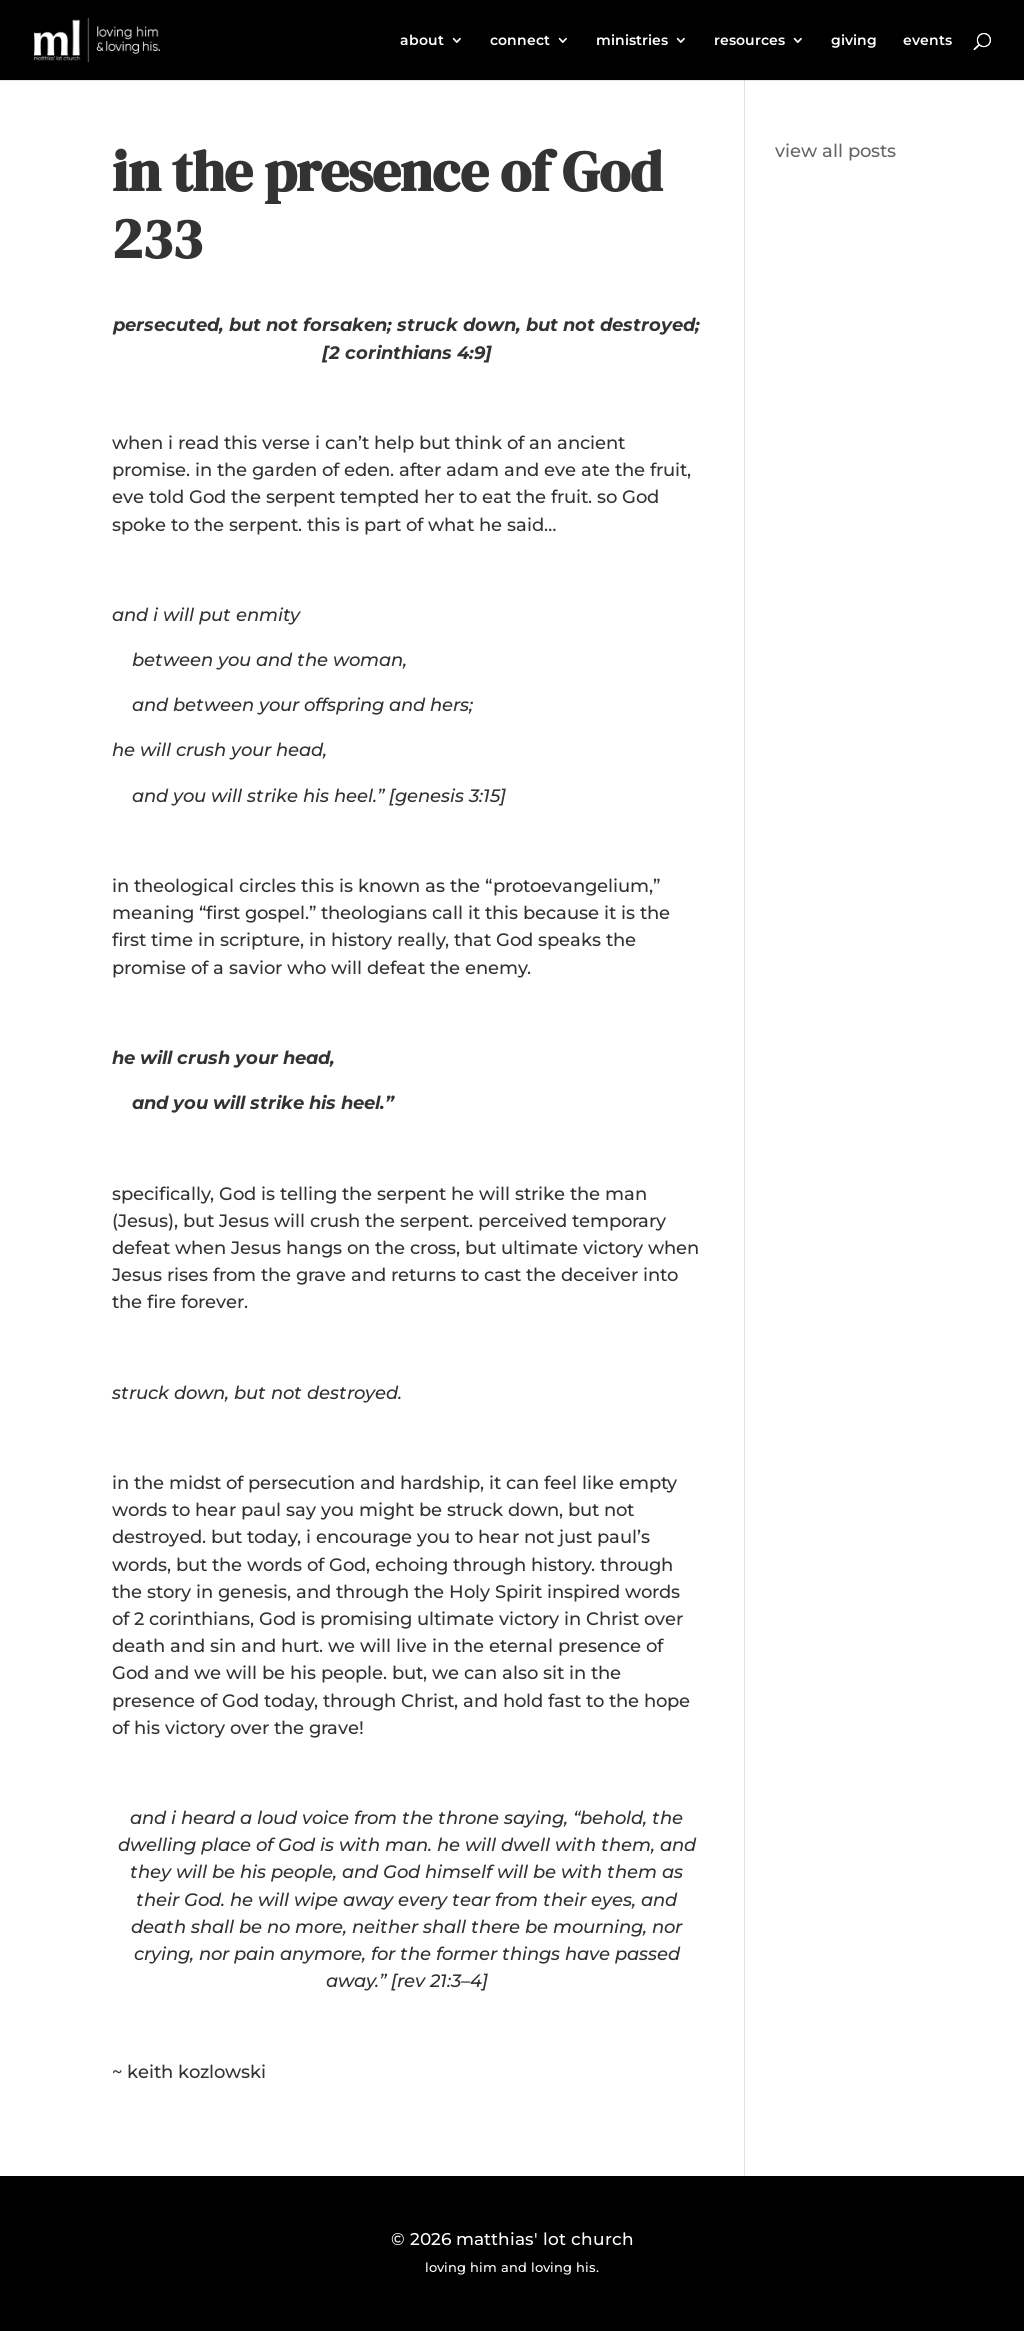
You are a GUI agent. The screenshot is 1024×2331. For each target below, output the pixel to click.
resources (749, 41)
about (422, 41)
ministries (632, 41)
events (927, 41)
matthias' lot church (545, 2239)
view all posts (835, 151)
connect (520, 41)
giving (854, 41)
